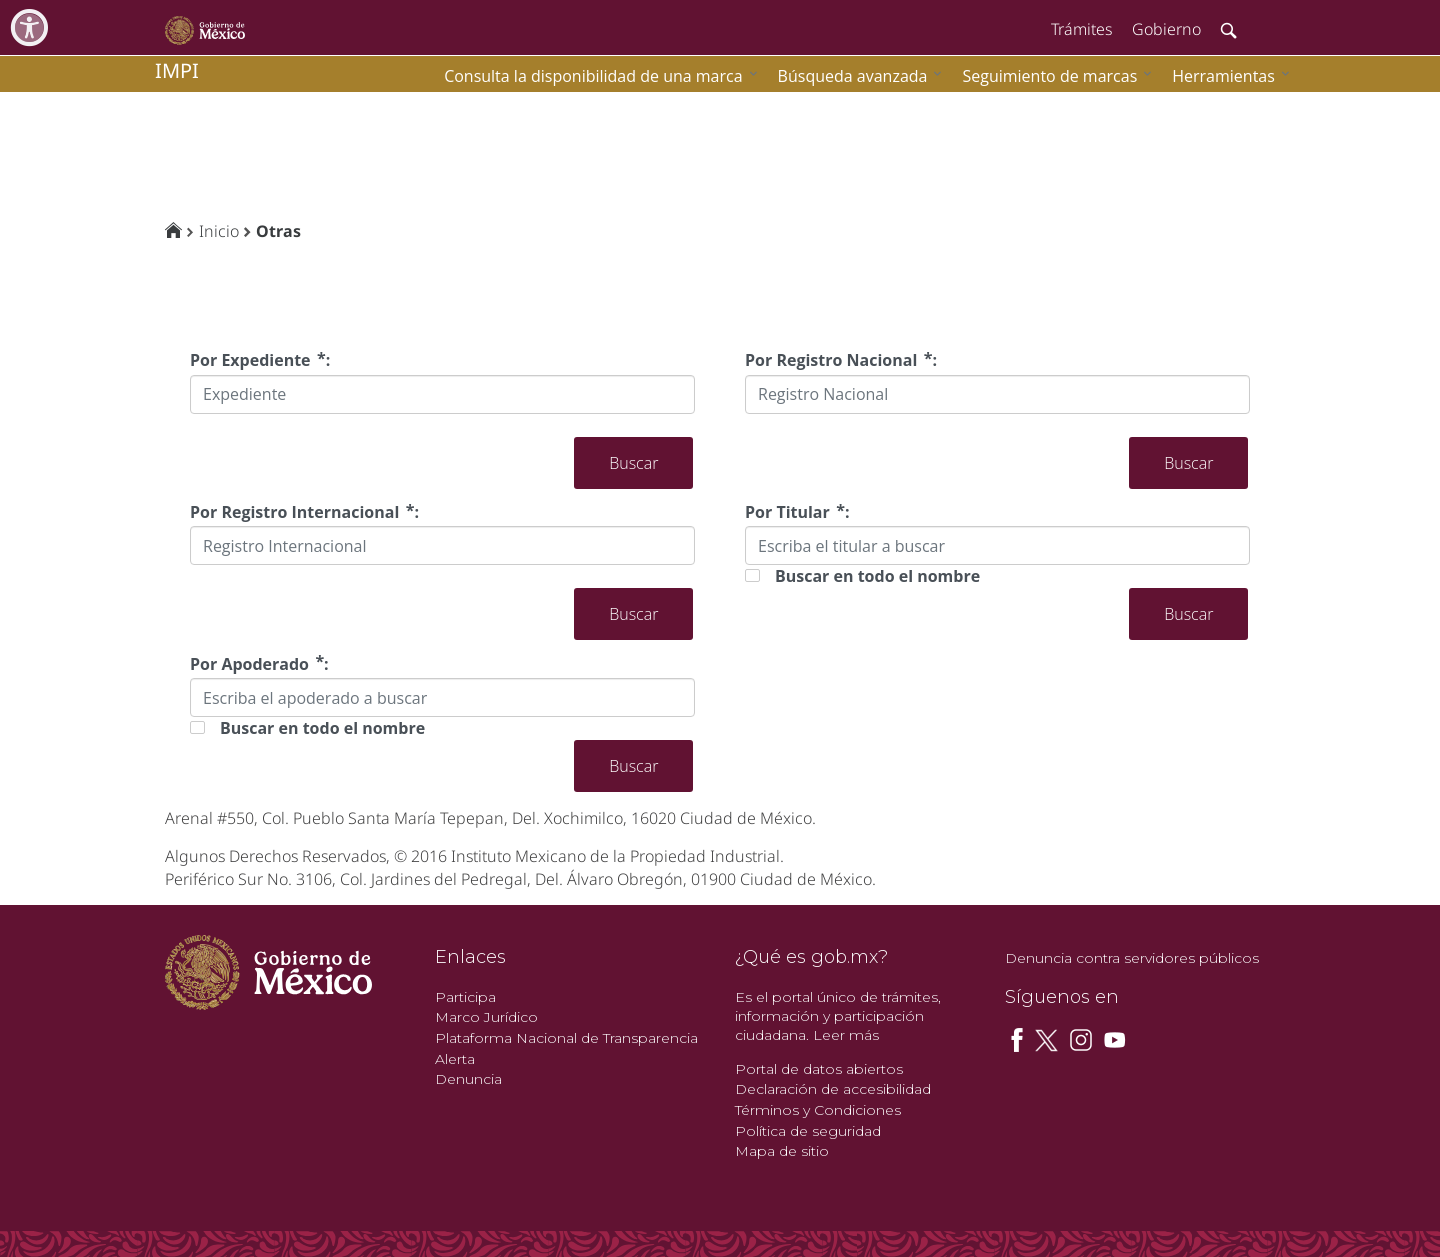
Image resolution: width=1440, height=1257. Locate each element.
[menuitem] (1226, 75)
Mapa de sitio (782, 1151)
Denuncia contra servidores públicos (1132, 958)
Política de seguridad (808, 1131)
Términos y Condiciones (818, 1110)
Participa (465, 997)
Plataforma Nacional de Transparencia (566, 1038)
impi (177, 70)
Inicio (219, 231)
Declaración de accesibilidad (833, 1089)
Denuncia (468, 1079)
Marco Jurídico (486, 1017)
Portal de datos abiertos (819, 1069)
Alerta (455, 1059)
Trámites (1081, 29)
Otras (278, 231)
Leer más (846, 1035)
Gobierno (1166, 29)
